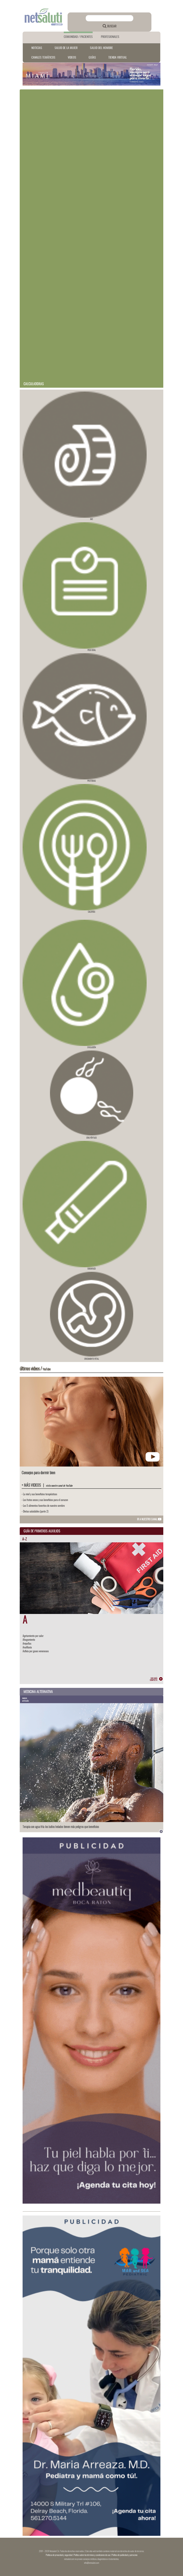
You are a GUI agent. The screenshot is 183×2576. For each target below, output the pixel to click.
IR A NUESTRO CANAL (149, 1519)
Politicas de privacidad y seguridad (59, 2555)
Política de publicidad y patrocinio (124, 2555)
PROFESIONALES (110, 36)
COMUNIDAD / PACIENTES (78, 36)
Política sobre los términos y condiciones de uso (92, 2555)
